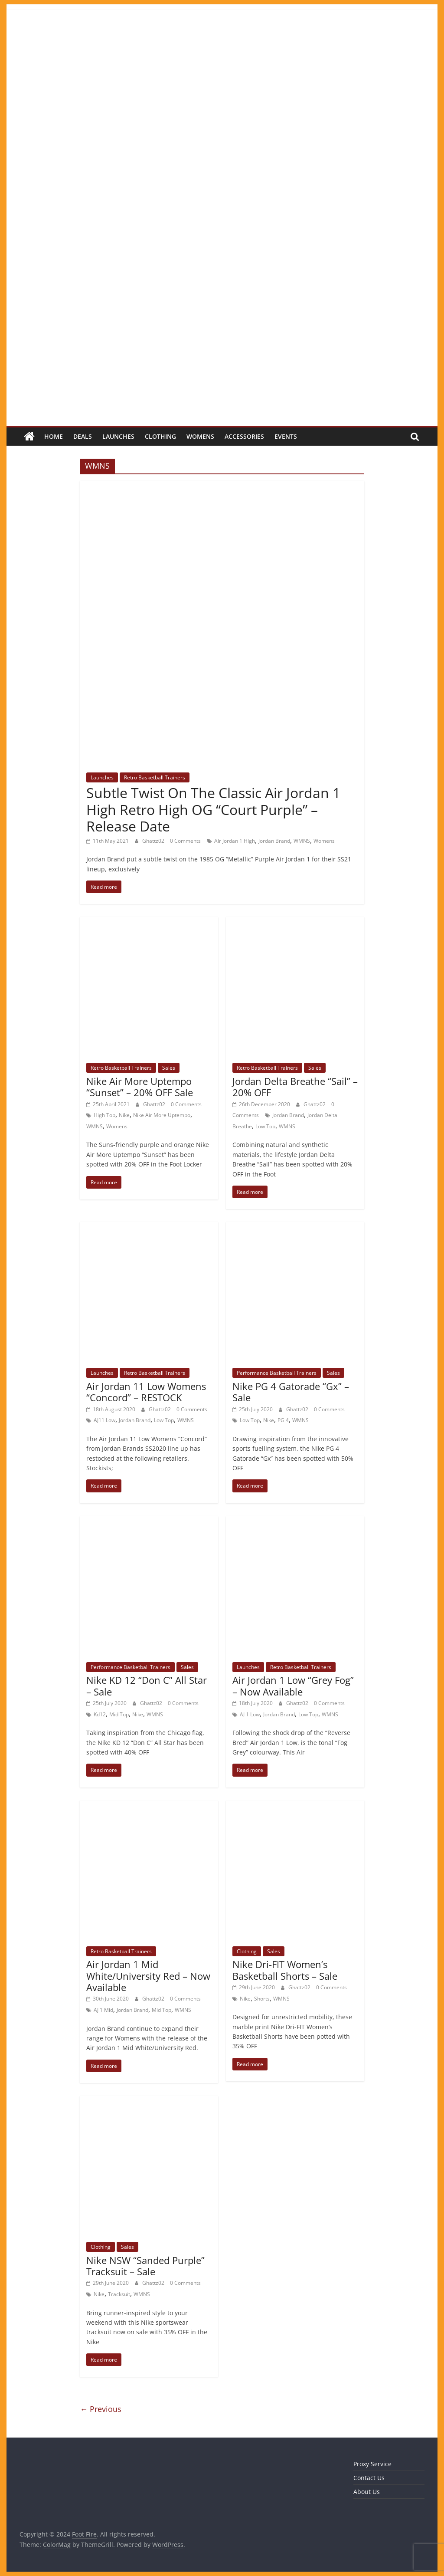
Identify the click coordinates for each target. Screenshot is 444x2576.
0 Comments (185, 840)
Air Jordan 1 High (234, 840)
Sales (168, 1067)
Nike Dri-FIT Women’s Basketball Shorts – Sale (284, 1970)
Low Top (265, 1126)
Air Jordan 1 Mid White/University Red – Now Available (148, 1976)
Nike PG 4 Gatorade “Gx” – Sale (290, 1392)
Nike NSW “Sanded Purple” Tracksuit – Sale (145, 2266)
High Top (104, 1115)
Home (53, 436)
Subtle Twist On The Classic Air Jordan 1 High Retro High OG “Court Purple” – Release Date (213, 809)
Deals (82, 436)
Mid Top (119, 1714)
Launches (118, 436)
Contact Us (369, 2478)
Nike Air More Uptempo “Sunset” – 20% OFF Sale (139, 1086)
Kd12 (100, 1714)
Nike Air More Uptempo (161, 1115)
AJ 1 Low (250, 1714)
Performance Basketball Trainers (277, 1373)
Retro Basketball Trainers (154, 777)
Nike (124, 1115)
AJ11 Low (104, 1420)
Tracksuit (119, 2294)
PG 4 (283, 1420)
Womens (200, 436)
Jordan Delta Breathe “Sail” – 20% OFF (295, 1086)
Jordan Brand (274, 840)
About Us (366, 2491)
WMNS (302, 840)
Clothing (160, 436)
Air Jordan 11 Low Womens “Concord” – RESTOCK (146, 1392)
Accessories (244, 436)
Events (285, 436)
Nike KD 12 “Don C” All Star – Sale (146, 1685)
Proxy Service (372, 2464)
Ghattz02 (154, 840)
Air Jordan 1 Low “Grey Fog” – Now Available (293, 1685)
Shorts (262, 1998)
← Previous (100, 2409)
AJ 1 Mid (103, 2010)
